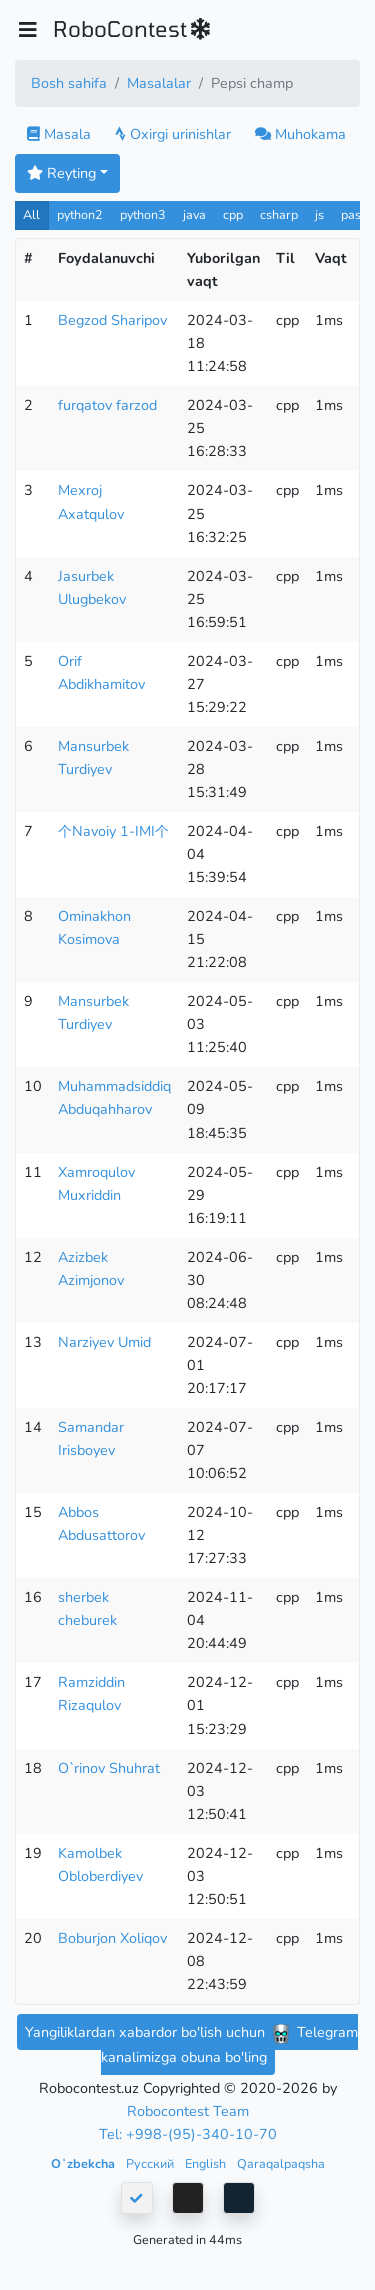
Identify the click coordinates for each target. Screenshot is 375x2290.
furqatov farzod (107, 405)
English (207, 2163)
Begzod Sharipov (112, 320)
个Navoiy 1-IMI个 (113, 831)
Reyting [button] (61, 173)
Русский (151, 2163)
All (31, 214)
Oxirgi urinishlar (173, 134)
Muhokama (300, 134)
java (194, 214)
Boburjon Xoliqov (112, 1938)
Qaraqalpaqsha (281, 2163)
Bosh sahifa (69, 83)
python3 (143, 214)
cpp (233, 214)
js (321, 214)
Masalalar (159, 83)
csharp (279, 214)
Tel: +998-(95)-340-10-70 (188, 2134)
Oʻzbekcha (84, 2163)
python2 (80, 214)
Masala (59, 134)
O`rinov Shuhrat (109, 1768)
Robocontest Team (188, 2111)
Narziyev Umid (104, 1342)
